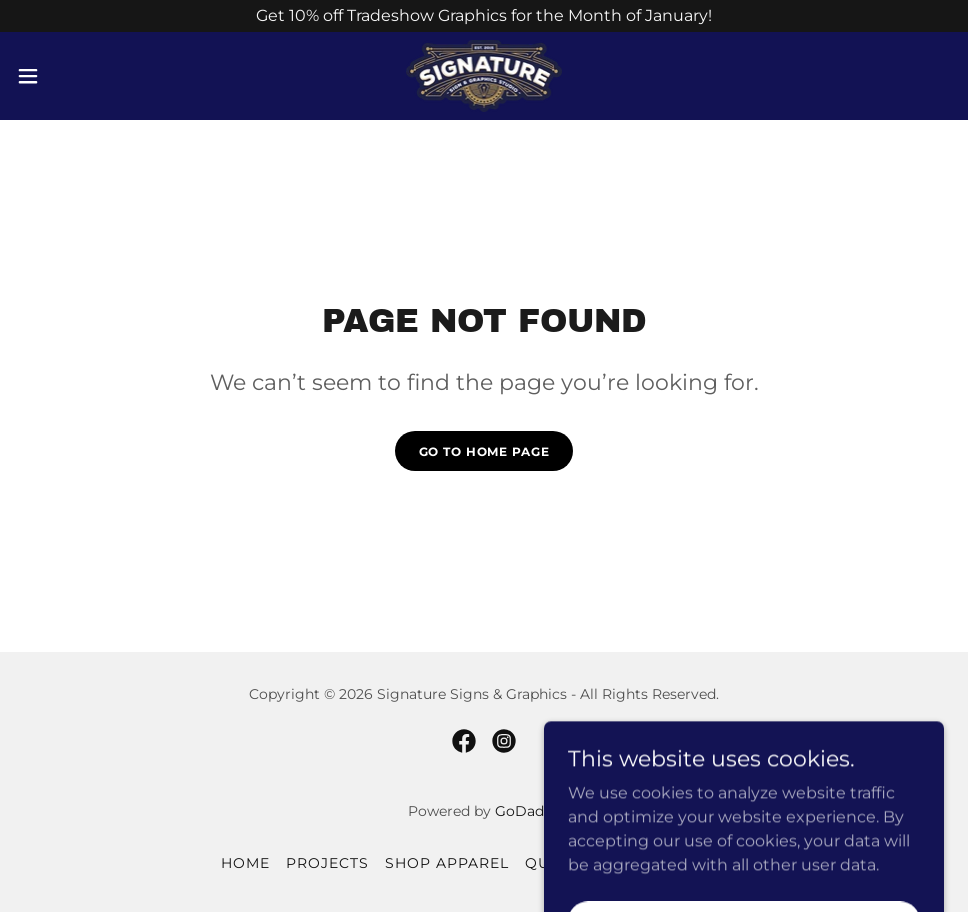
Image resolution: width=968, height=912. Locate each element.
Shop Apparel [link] (447, 863)
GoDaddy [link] (528, 811)
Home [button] (245, 863)
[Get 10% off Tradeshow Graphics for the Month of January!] (484, 16)
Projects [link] (327, 863)
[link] (484, 76)
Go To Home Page (484, 451)
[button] (79, 76)
